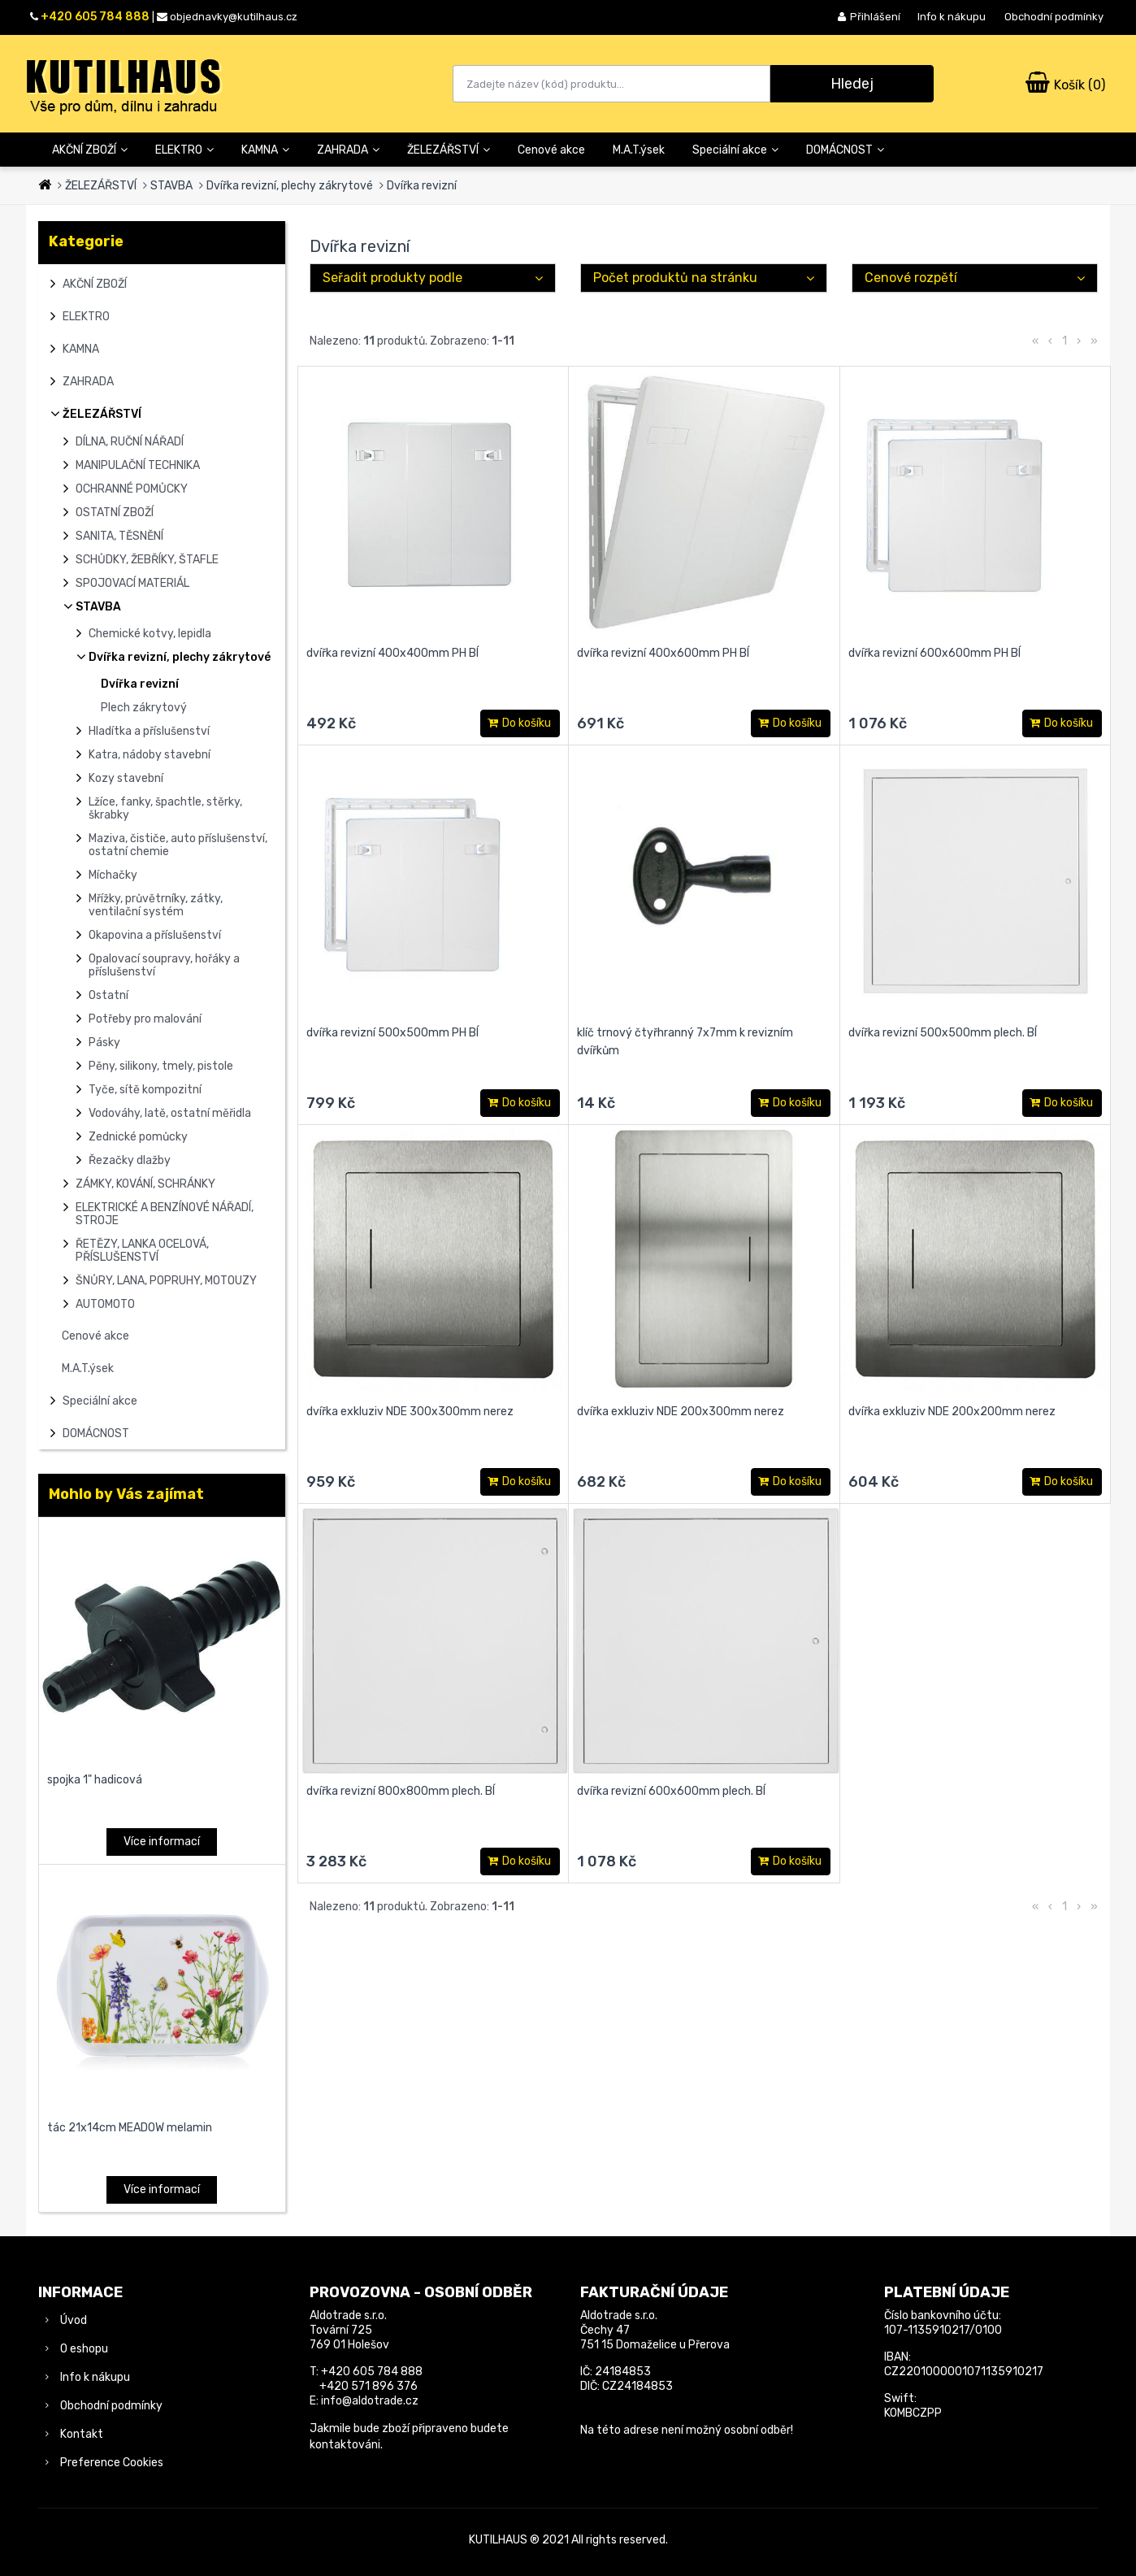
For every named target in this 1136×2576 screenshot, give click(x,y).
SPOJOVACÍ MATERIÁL (132, 583)
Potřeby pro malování (145, 1019)
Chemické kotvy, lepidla (150, 634)
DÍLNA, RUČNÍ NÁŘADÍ (130, 442)
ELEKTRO (184, 150)
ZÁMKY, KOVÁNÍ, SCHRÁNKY (145, 1184)
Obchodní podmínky (1053, 17)
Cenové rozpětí (911, 277)
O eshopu (84, 2349)
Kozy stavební (126, 778)
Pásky (104, 1042)
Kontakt (81, 2434)
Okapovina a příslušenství (155, 935)
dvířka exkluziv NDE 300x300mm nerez (410, 1411)
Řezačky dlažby (130, 1160)
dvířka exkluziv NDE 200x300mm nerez (680, 1411)
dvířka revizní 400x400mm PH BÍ (392, 653)
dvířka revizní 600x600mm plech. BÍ (671, 1791)
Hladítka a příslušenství (149, 731)
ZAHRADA (348, 150)
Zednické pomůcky (138, 1137)
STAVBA (171, 186)
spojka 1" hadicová (94, 1780)
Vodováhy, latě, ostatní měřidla (170, 1113)
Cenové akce (551, 150)
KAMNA (265, 150)
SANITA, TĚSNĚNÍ (119, 536)
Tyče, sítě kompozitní (145, 1090)
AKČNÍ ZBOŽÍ (90, 150)
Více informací (162, 1841)
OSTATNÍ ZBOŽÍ (115, 512)
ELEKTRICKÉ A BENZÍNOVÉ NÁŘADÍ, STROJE (165, 1214)
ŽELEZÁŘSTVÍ (448, 150)
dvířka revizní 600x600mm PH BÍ (934, 653)
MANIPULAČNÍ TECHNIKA (138, 465)
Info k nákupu (951, 17)
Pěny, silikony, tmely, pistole (161, 1066)
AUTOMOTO (105, 1304)
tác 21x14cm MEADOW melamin (129, 2128)
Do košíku (520, 723)
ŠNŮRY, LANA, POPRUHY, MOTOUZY (166, 1281)
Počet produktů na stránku (675, 277)
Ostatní (108, 995)
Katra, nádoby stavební (149, 755)
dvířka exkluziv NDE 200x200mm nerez (952, 1411)
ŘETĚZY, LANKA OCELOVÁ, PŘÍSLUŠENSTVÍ (142, 1250)
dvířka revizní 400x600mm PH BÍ (663, 653)
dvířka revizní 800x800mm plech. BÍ (400, 1791)
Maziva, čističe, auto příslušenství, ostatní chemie (178, 845)
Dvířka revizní (422, 186)
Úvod (73, 2320)
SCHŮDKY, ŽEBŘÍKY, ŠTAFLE (147, 560)
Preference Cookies (111, 2463)
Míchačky (113, 875)
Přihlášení (869, 17)
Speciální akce (735, 150)
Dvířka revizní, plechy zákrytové (289, 186)
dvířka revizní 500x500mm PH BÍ (392, 1033)
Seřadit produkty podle (392, 277)
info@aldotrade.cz (369, 2401)
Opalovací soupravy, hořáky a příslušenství (164, 965)
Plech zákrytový (144, 708)
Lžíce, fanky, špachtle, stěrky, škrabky (165, 808)
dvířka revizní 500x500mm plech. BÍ (942, 1033)
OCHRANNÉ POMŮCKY (132, 489)
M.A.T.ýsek (639, 150)
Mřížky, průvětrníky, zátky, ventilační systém (156, 905)
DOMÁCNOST (845, 150)
